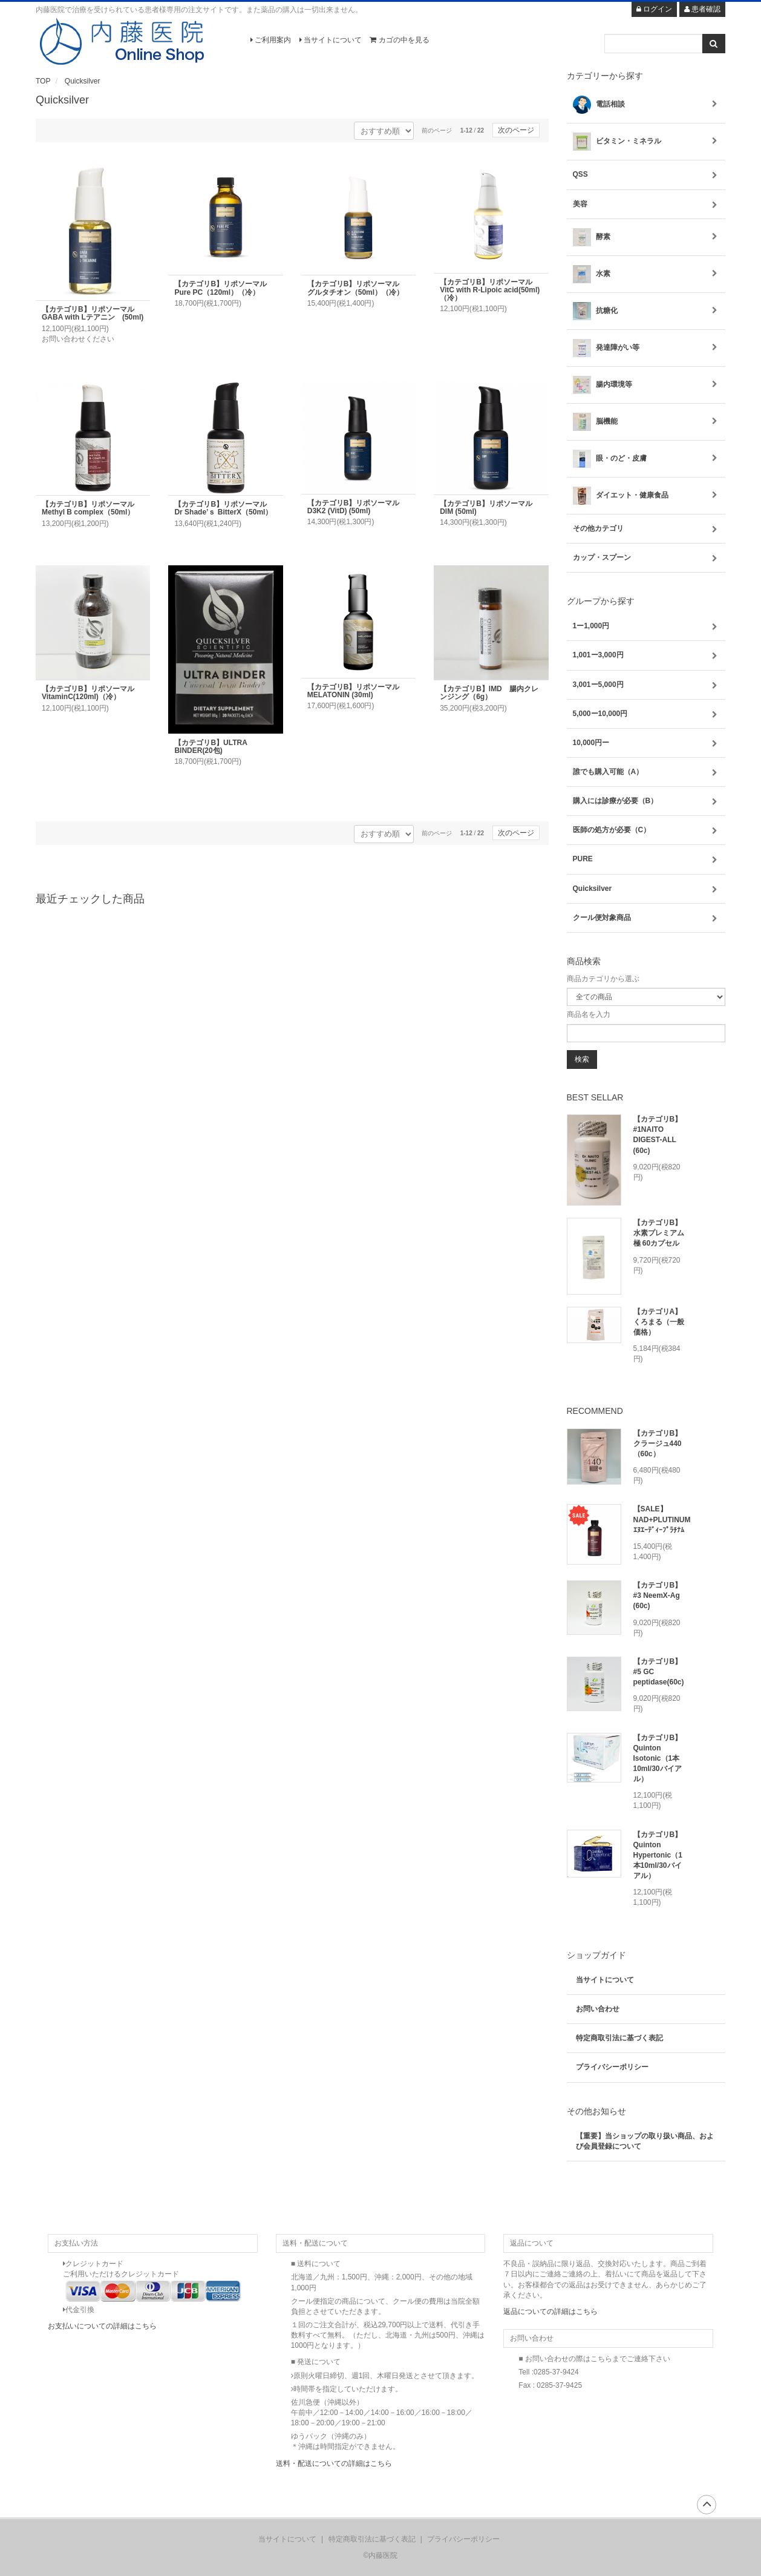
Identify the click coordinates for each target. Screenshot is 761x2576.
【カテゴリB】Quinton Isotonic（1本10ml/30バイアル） (657, 1758)
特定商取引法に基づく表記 (619, 2038)
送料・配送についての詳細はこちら (334, 2463)
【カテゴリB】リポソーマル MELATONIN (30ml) (357, 691)
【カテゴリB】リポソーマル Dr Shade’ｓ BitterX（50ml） (224, 508)
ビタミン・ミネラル (646, 142)
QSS (646, 174)
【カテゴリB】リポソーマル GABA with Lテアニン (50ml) (92, 313)
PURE (646, 859)
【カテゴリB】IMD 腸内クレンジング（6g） (489, 693)
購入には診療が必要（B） (646, 801)
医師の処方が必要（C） (646, 830)
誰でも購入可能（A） (646, 772)
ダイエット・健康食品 (646, 496)
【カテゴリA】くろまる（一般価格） (658, 1321)
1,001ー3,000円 (646, 655)
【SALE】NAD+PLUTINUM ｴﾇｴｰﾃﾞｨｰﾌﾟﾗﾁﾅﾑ (662, 1519)
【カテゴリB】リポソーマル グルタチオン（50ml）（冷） (357, 288)
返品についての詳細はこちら (550, 2311)
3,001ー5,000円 (646, 684)
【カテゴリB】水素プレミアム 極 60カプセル (658, 1232)
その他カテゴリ (646, 528)
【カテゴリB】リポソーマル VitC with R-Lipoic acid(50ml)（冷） (490, 290)
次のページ (516, 130)
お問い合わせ (597, 2009)
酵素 (646, 237)
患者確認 (702, 9)
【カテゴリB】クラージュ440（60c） (657, 1443)
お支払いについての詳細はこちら (102, 2326)
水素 (646, 274)
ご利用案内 (270, 40)
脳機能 (646, 422)
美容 (646, 204)
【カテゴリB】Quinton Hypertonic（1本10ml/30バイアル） (657, 1855)
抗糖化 (646, 311)
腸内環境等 (646, 385)
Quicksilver (82, 81)
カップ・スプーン (646, 557)
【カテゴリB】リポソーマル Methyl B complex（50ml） (92, 508)
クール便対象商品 (646, 917)
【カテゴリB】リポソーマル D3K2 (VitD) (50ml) (357, 507)
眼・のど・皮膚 (646, 459)
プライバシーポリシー (612, 2067)
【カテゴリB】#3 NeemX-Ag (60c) (657, 1595)
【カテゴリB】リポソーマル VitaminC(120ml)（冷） (92, 693)
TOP (43, 81)
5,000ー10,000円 (646, 713)
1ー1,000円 (646, 626)
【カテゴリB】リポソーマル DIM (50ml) (490, 507)
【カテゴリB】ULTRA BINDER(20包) (214, 746)
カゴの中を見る (399, 40)
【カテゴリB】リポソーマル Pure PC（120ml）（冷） (224, 288)
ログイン (654, 9)
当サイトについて (330, 40)
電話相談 (646, 105)
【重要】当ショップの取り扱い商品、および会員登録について (645, 2141)
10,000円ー (646, 743)
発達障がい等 (646, 348)
